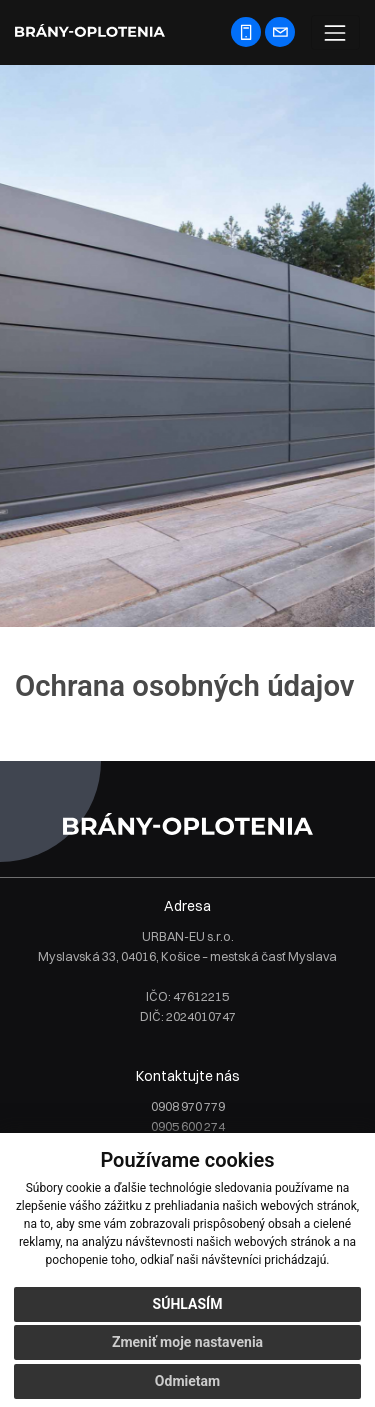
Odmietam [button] (187, 1381)
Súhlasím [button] (188, 1304)
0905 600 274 (188, 1126)
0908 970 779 (188, 1106)
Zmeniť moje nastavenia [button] (187, 1342)
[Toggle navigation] (335, 32)
